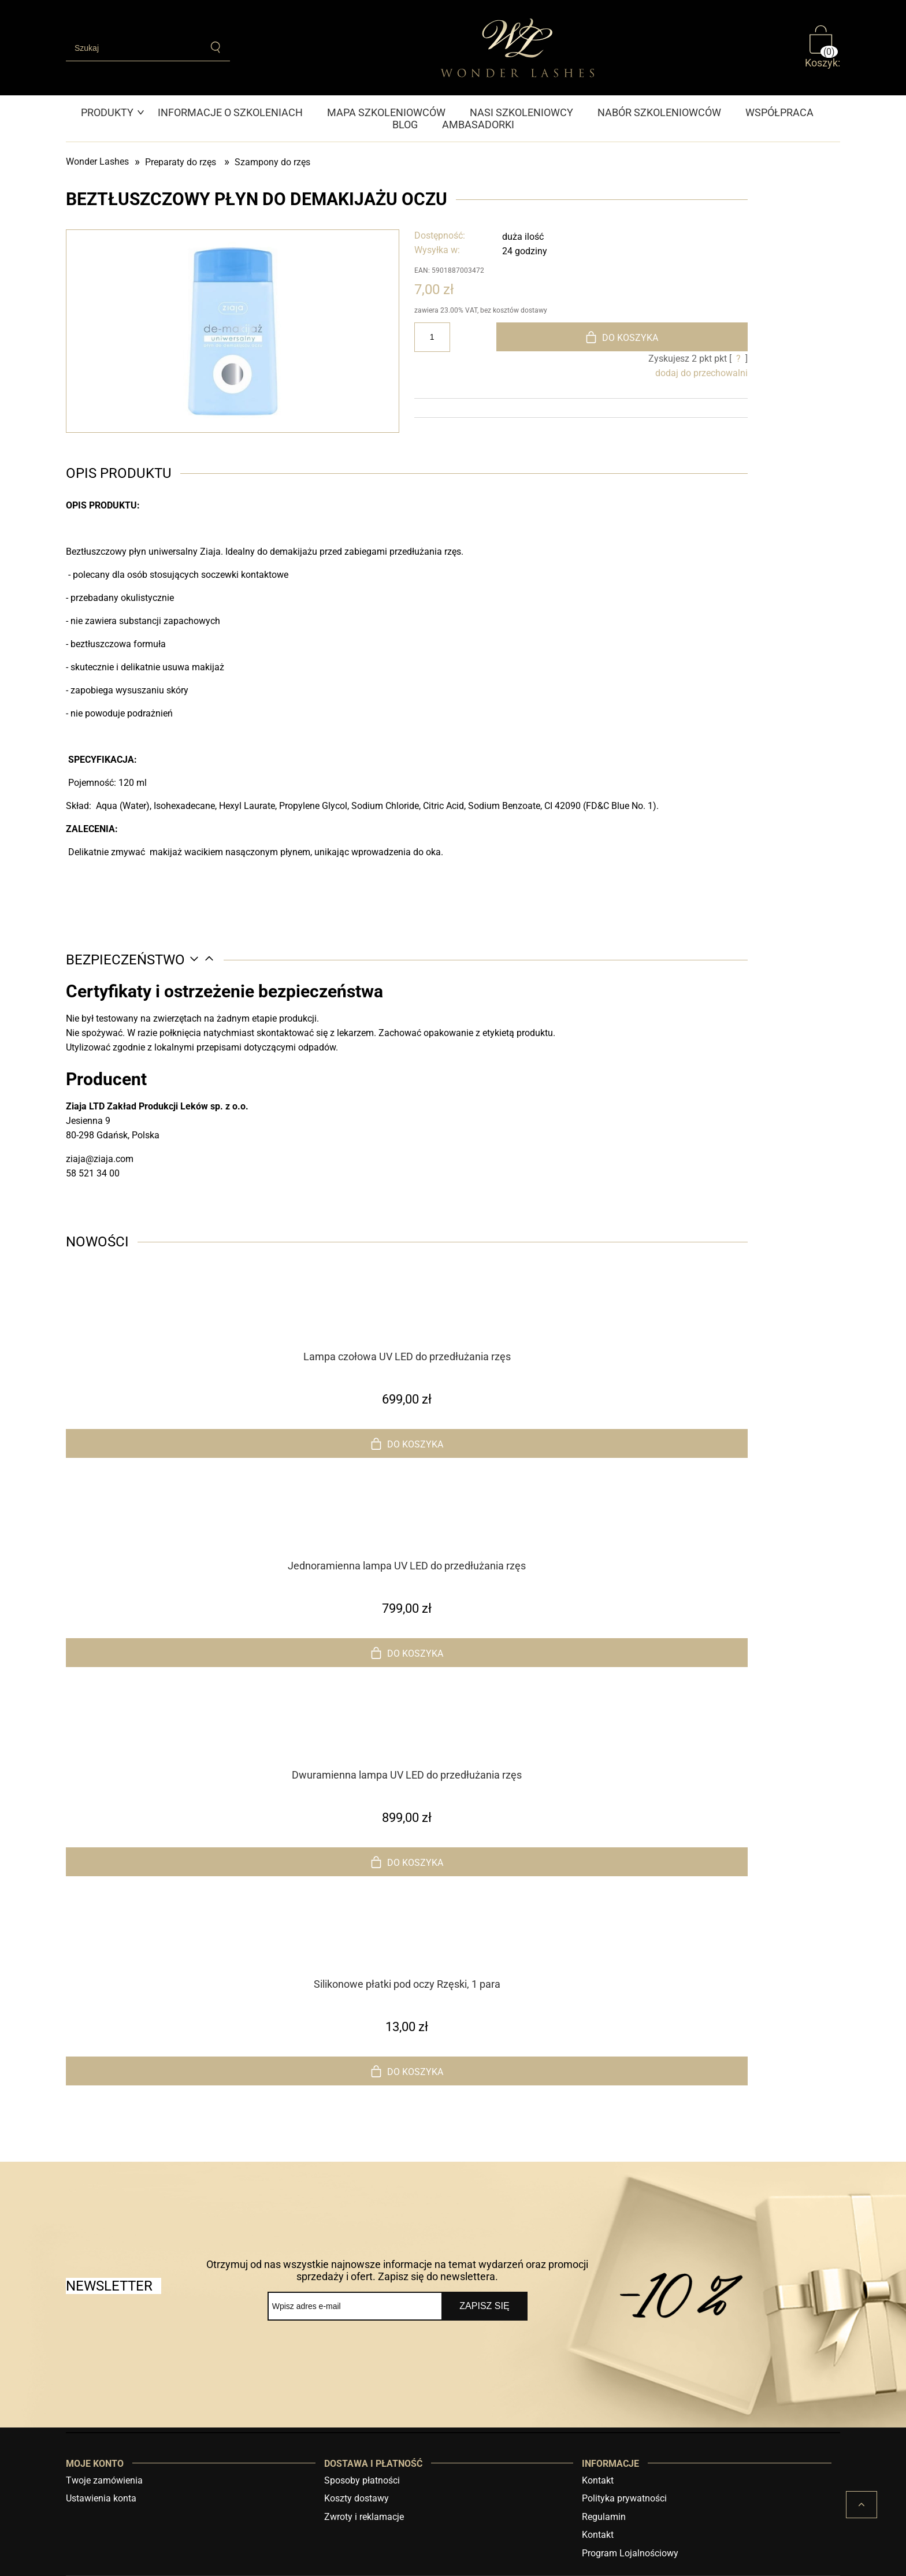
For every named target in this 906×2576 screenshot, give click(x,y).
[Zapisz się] (484, 2306)
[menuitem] (113, 112)
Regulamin (604, 2516)
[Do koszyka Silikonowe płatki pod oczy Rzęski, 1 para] (407, 2071)
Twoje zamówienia (104, 2480)
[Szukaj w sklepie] (134, 48)
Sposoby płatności (362, 2480)
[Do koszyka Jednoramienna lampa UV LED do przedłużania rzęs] (407, 1652)
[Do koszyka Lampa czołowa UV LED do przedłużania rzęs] (407, 1443)
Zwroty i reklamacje (364, 2516)
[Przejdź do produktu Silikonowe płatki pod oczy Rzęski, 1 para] (407, 1954)
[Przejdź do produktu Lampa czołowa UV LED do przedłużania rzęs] (407, 1326)
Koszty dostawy (356, 2498)
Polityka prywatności (624, 2498)
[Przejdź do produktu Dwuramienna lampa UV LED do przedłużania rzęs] (407, 1744)
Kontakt (598, 2480)
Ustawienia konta (101, 2498)
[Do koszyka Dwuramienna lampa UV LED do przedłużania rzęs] (407, 1861)
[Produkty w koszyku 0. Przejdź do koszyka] (822, 47)
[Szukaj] (215, 47)
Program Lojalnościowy (630, 2553)
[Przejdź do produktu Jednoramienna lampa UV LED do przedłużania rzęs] (407, 1535)
